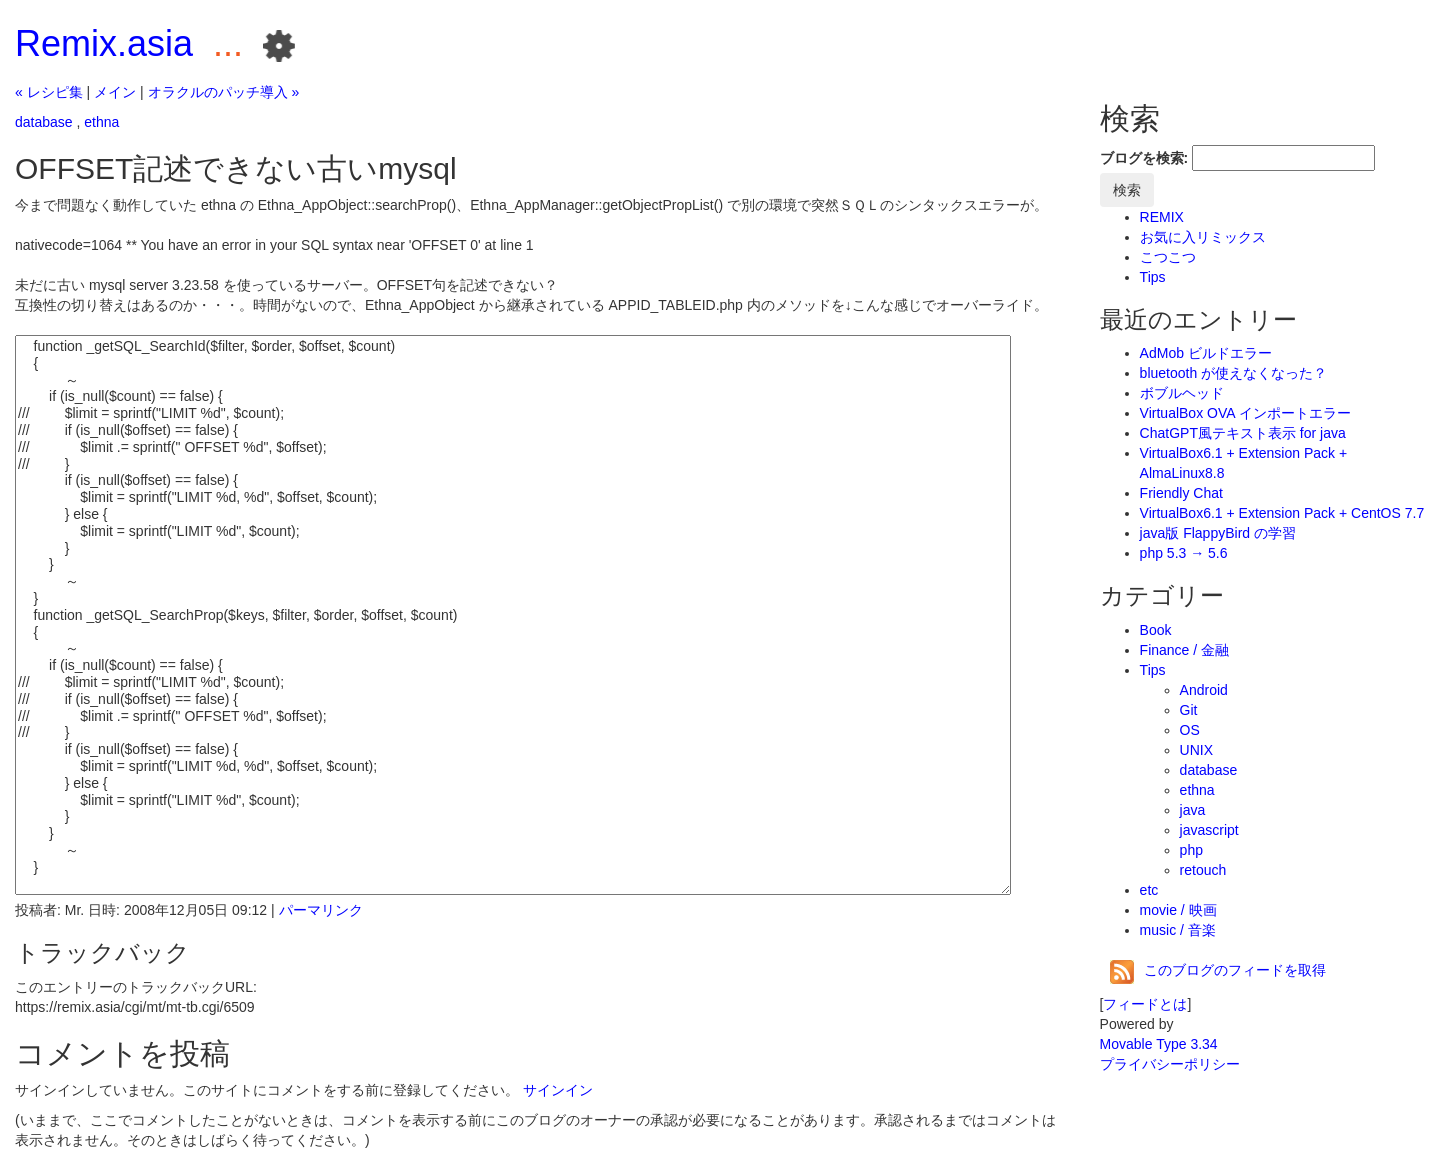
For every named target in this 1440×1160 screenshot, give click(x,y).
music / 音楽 (1178, 930)
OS (1190, 730)
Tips (1153, 277)
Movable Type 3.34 (1159, 1044)
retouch (1203, 870)
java (1193, 810)
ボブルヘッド (1182, 393)
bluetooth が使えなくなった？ (1234, 373)
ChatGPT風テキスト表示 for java (1243, 433)
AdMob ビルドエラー (1206, 353)
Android (1204, 690)
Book (1156, 630)
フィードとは (1145, 1004)
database (44, 122)
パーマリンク (321, 910)
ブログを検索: (1144, 158)
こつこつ (1168, 257)
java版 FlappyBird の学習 (1218, 533)
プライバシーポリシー (1170, 1064)
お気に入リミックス (1203, 237)
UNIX (1196, 750)
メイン (115, 92)
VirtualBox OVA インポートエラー (1245, 413)
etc (1149, 890)
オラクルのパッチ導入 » (224, 92)
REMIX (1162, 217)
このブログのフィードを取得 (1218, 970)
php (1191, 850)
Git (1189, 710)
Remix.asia (104, 43)
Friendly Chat (1181, 493)
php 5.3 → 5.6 (1184, 553)
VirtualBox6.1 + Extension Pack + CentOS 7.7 (1282, 513)
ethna (101, 122)
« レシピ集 (49, 92)
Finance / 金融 (1184, 650)
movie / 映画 (1178, 910)
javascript (1209, 830)
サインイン (558, 1090)
